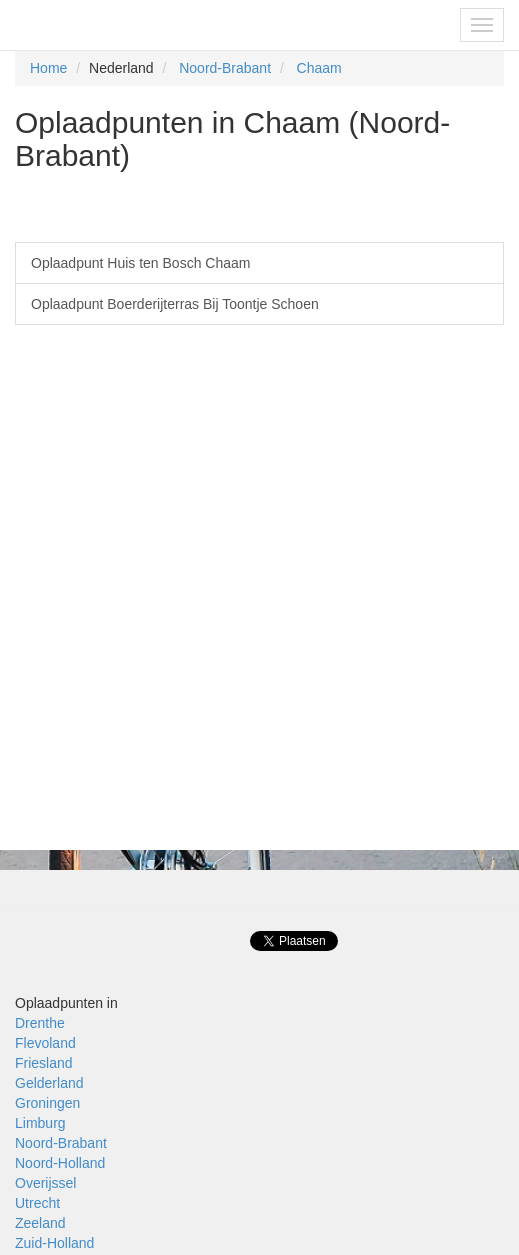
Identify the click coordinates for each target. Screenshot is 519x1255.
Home (48, 68)
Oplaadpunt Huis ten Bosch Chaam (140, 263)
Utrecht (37, 1203)
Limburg (40, 1123)
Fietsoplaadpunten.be (101, 25)
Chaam (319, 68)
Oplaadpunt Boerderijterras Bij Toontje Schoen (175, 304)
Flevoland (45, 1043)
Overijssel (45, 1183)
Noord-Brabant (225, 68)
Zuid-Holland (54, 1243)
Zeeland (40, 1223)
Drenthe (40, 1023)
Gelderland (49, 1083)
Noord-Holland (60, 1163)
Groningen (47, 1103)
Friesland (44, 1063)
